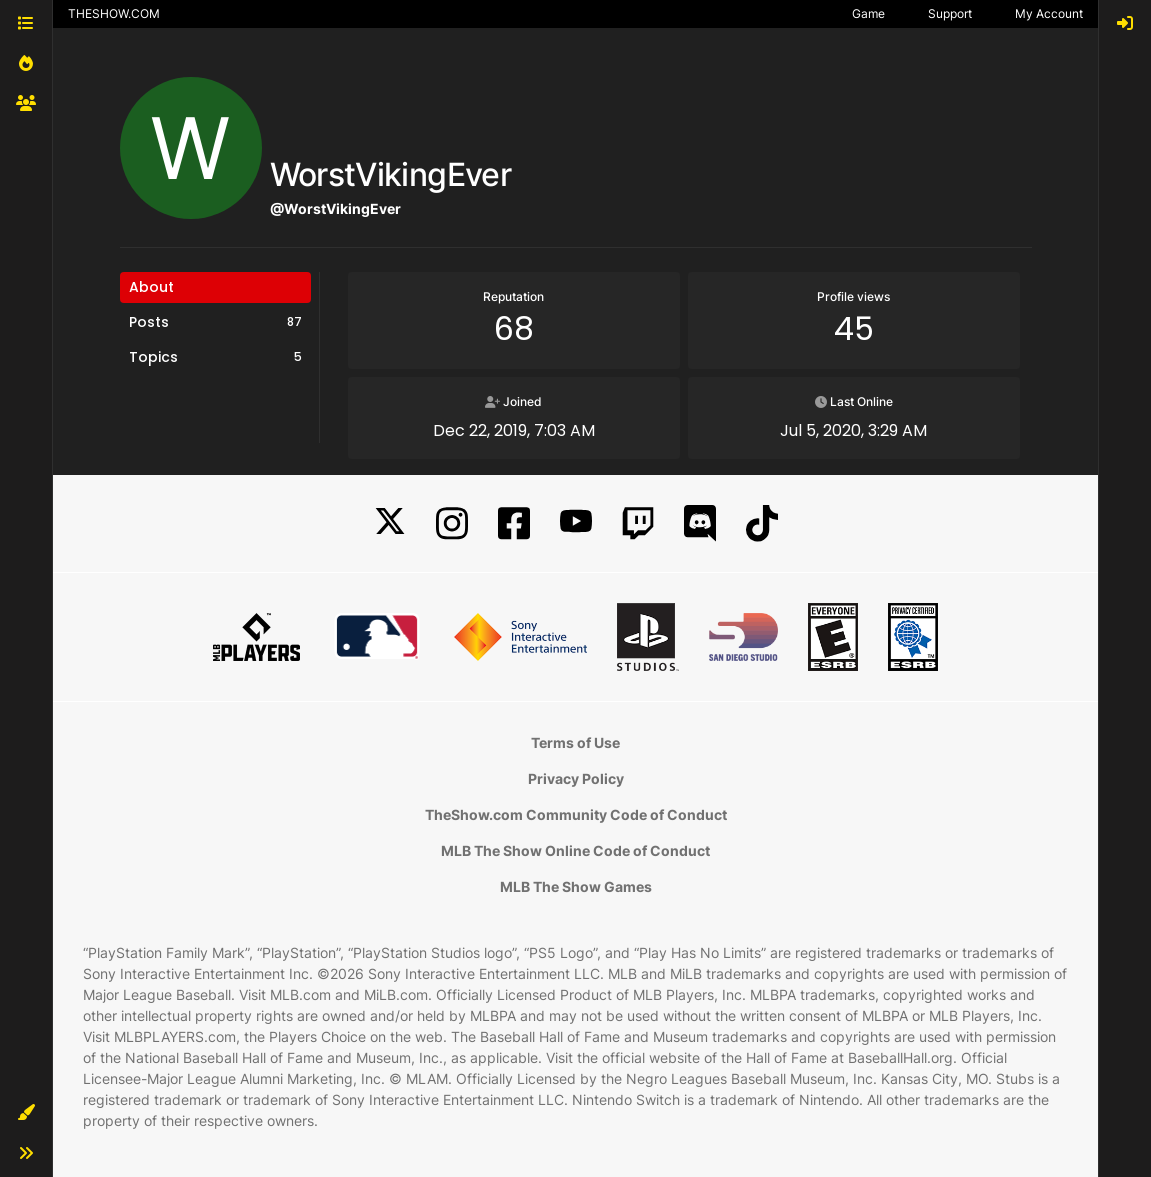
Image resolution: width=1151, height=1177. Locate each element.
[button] (26, 1113)
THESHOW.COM (114, 13)
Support (950, 13)
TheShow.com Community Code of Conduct (576, 814)
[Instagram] (452, 523)
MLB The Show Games (576, 886)
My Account (1049, 13)
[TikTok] (762, 523)
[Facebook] (514, 523)
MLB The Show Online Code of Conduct (575, 850)
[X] (390, 523)
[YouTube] (576, 523)
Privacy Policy (576, 778)
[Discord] (700, 523)
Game (868, 13)
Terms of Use (575, 742)
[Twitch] (638, 523)
